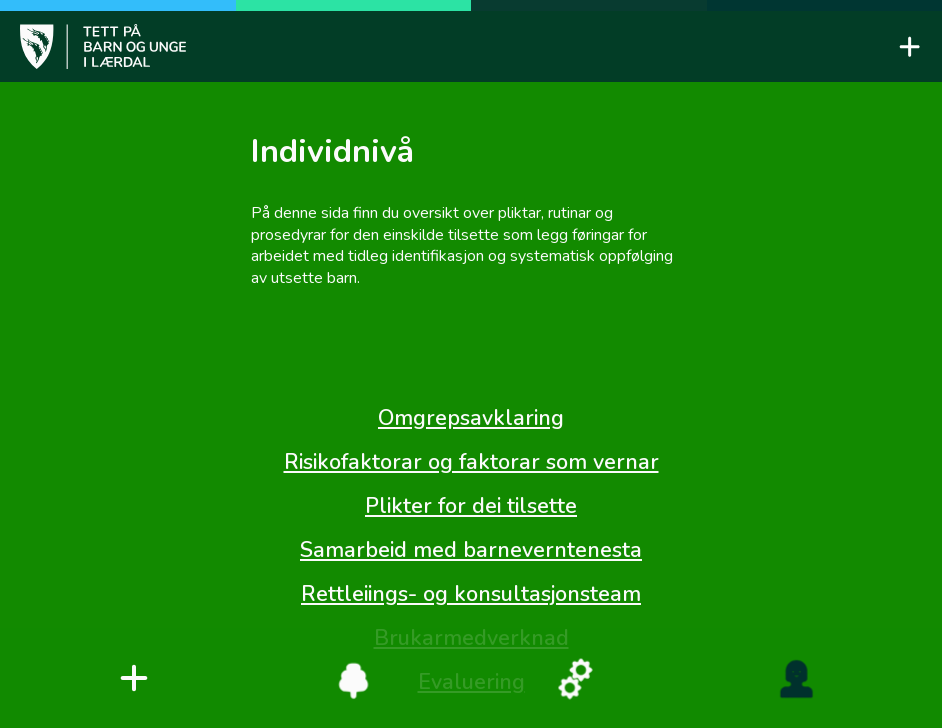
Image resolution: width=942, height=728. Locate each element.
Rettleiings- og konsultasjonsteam (471, 594)
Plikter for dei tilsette (471, 506)
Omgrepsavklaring (471, 418)
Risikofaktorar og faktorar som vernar (471, 462)
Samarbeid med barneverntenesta (471, 550)
